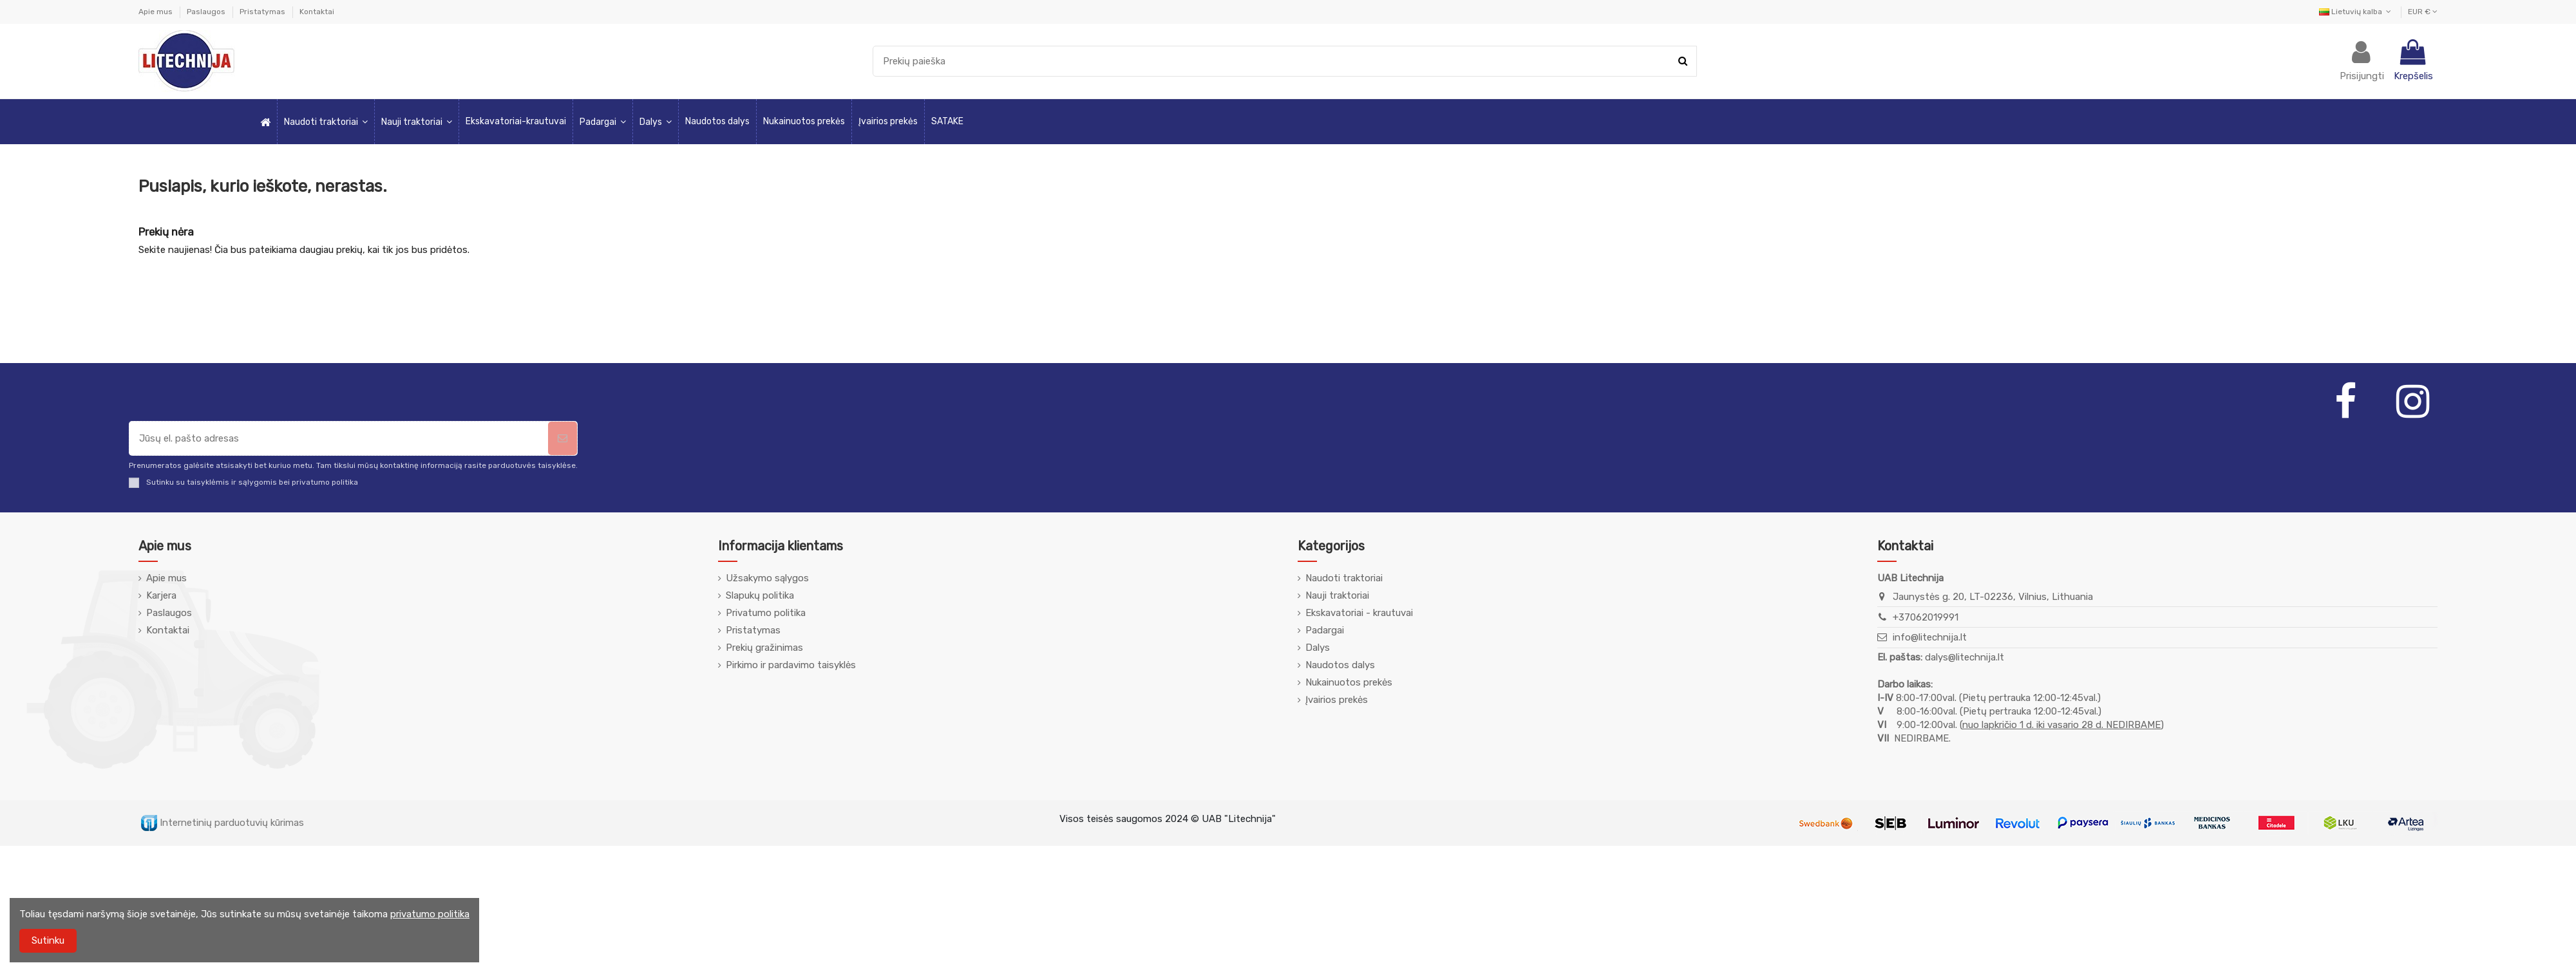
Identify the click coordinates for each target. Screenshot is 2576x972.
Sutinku (48, 940)
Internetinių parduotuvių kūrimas (222, 822)
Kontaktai (316, 11)
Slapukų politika (760, 595)
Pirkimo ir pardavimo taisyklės (791, 665)
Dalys (1317, 647)
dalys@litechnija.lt (1964, 657)
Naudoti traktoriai (1344, 578)
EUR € (2423, 11)
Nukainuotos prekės (1348, 682)
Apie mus (156, 11)
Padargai (1324, 630)
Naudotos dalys (1340, 665)
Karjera (161, 595)
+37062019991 (1925, 617)
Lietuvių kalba (2356, 11)
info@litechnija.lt (1930, 637)
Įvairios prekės (1336, 700)
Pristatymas (263, 11)
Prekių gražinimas (764, 647)
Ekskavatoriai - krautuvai (1359, 613)
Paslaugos (207, 11)
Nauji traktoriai (1337, 595)
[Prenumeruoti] (562, 439)
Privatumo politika (766, 613)
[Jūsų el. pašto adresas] (338, 439)
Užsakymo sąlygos (767, 578)
